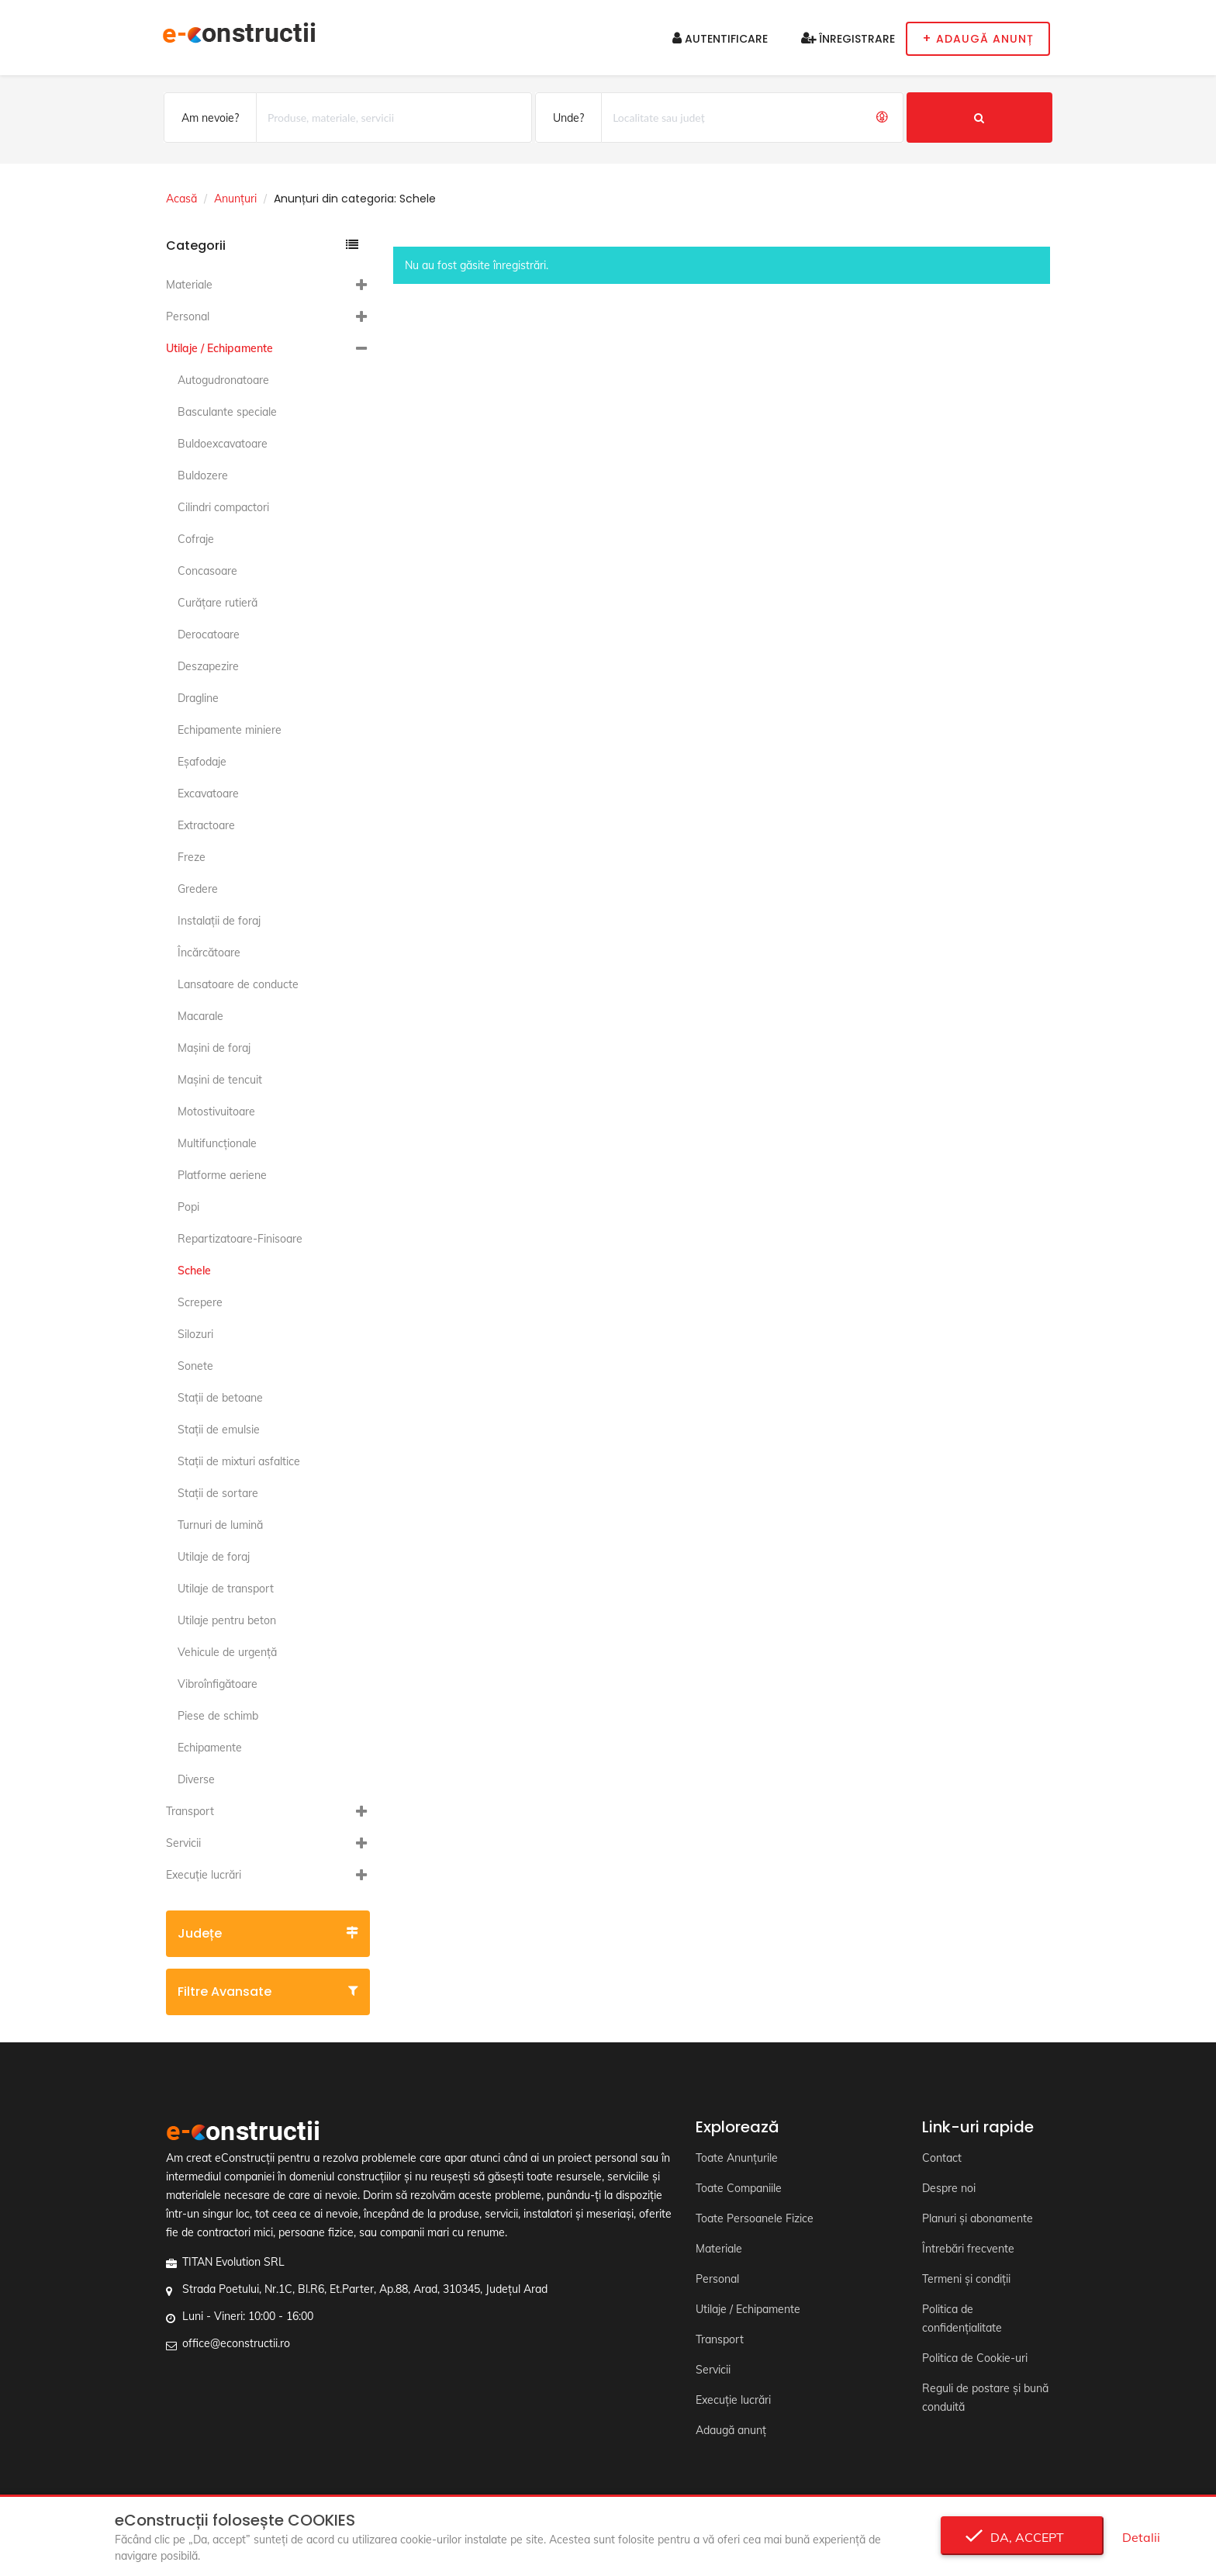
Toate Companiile (739, 2188)
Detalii (1141, 2537)
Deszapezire (208, 666)
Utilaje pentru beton (227, 1620)
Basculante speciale (227, 412)
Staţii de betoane (220, 1398)
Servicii (183, 1843)
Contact (942, 2158)
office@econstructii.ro (236, 2343)
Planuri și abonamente (977, 2218)
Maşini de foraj (214, 1048)
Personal (187, 316)
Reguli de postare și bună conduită (985, 2397)
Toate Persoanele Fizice (755, 2218)
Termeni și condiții (966, 2279)
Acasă (181, 199)
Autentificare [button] (720, 39)
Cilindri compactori (223, 507)
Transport (190, 1811)
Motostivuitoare (216, 1112)
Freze (192, 857)
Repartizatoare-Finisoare (240, 1239)
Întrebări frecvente (968, 2249)
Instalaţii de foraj (219, 921)
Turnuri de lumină (220, 1525)
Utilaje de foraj (214, 1557)
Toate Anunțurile (737, 2158)
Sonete (195, 1366)
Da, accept (1022, 2537)
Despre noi (949, 2188)
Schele (194, 1271)
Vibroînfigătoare (217, 1684)
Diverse (196, 1779)
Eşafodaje (202, 762)
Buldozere (203, 475)
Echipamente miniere (230, 730)
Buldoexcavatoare (223, 444)
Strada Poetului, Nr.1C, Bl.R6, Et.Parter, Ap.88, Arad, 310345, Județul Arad (365, 2289)
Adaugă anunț (731, 2430)
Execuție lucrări (203, 1875)
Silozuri (195, 1334)
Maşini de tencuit (220, 1080)
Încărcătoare (209, 953)
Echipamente (210, 1748)
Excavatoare (208, 793)
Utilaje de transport (226, 1589)
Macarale (200, 1016)
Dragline (198, 698)
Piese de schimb (218, 1716)
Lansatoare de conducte (238, 984)
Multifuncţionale (217, 1143)
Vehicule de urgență (227, 1652)
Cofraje (196, 539)
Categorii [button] (262, 245)
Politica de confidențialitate (962, 2318)
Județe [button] (268, 1933)
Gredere (198, 889)
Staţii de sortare (218, 1493)
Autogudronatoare (223, 380)
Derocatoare (209, 634)
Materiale (189, 285)
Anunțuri (235, 199)
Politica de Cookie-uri (975, 2358)
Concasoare (207, 571)
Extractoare (206, 825)
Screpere (200, 1302)
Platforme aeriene (222, 1175)
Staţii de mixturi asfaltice (239, 1461)
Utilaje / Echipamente (219, 348)
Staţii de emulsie (219, 1430)
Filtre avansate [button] (268, 1991)
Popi (188, 1207)
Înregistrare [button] (848, 39)
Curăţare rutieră (217, 603)
